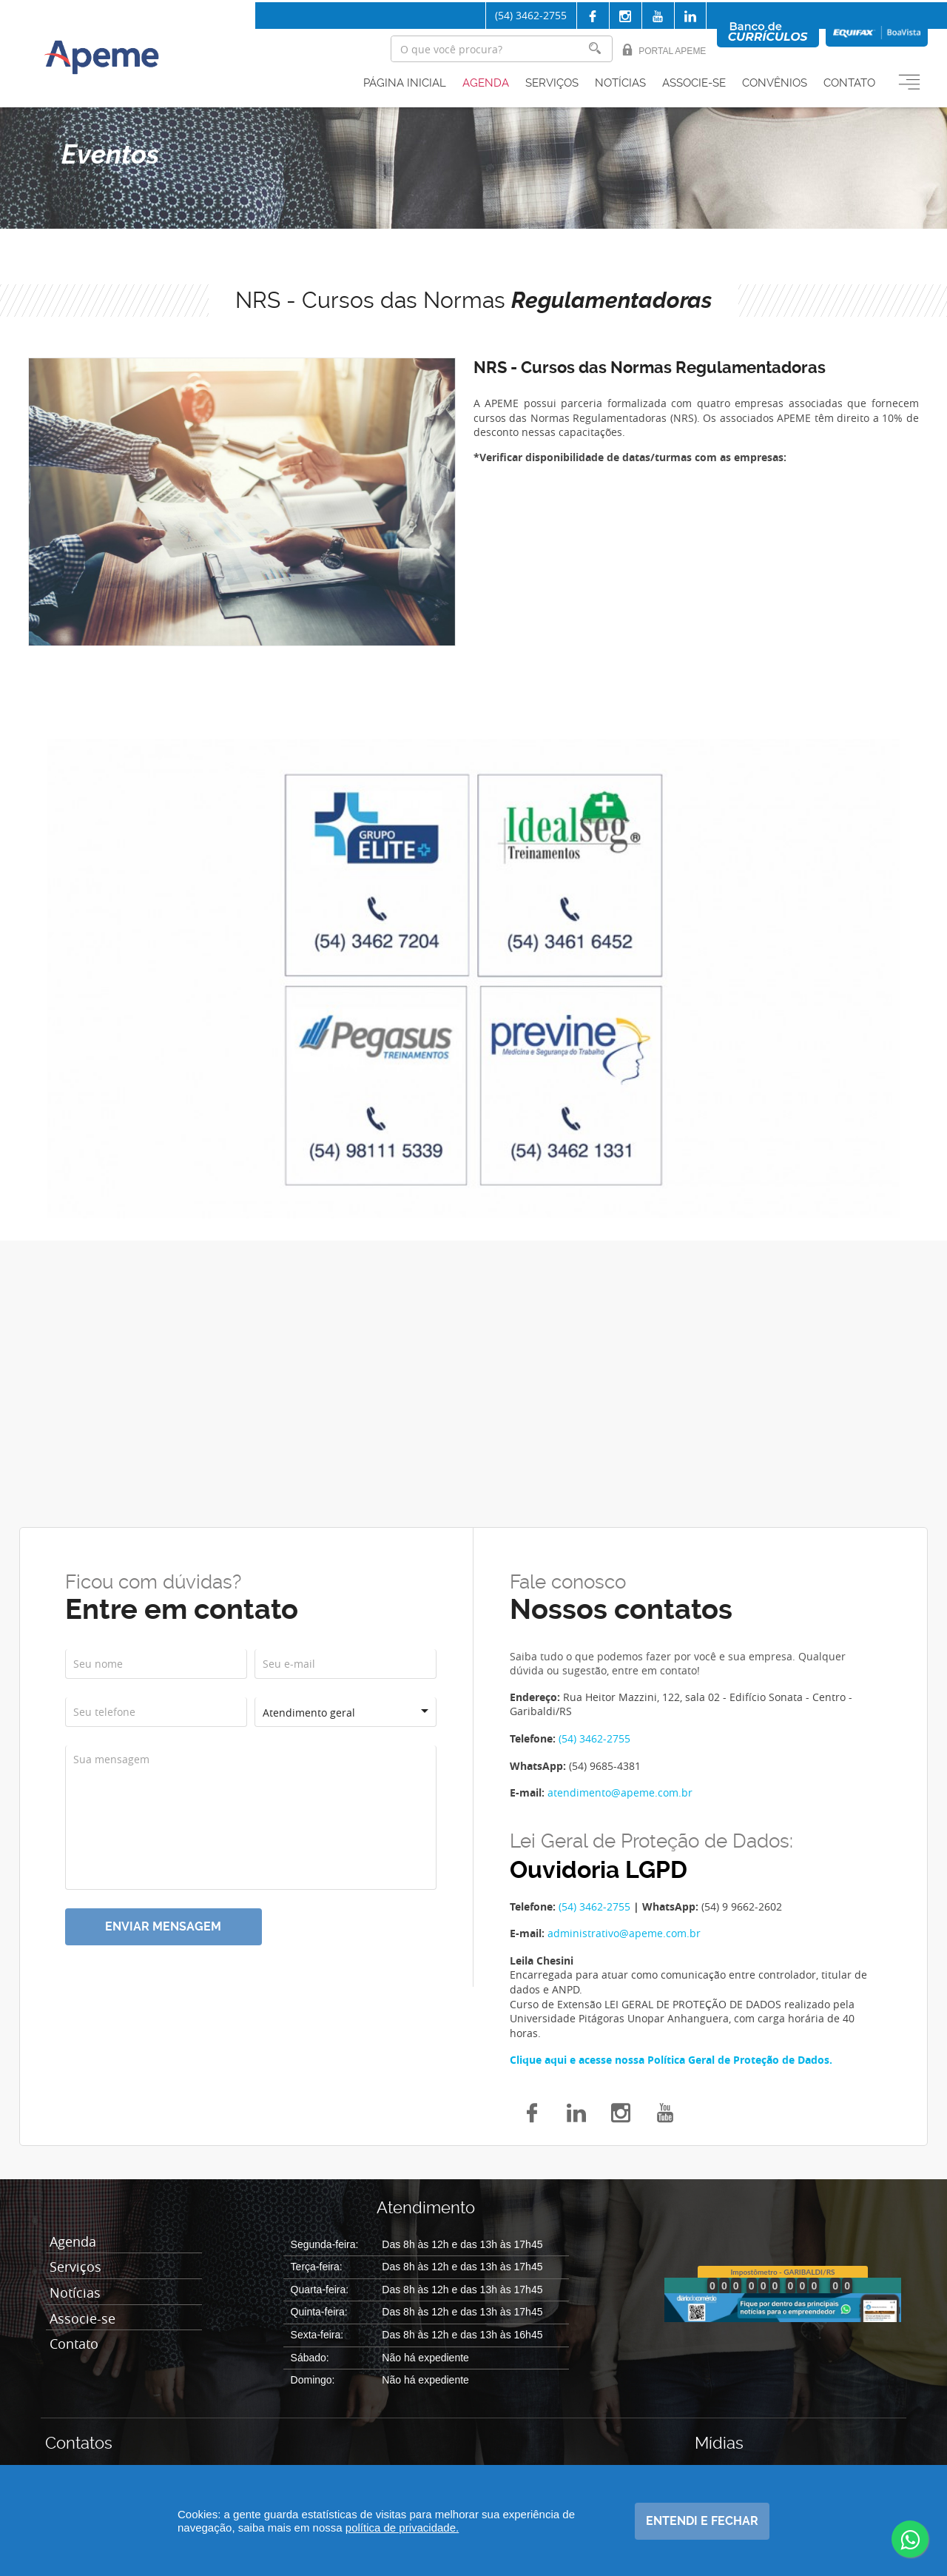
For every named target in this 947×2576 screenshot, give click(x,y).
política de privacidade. (402, 2527)
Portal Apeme (664, 50)
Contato (849, 83)
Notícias (620, 83)
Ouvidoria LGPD (598, 1870)
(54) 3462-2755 (531, 15)
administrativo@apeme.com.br (624, 1933)
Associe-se (694, 83)
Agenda (485, 83)
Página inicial (404, 83)
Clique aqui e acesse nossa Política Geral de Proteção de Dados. (671, 2060)
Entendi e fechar (702, 2521)
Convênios (774, 83)
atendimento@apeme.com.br (619, 1792)
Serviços (552, 83)
